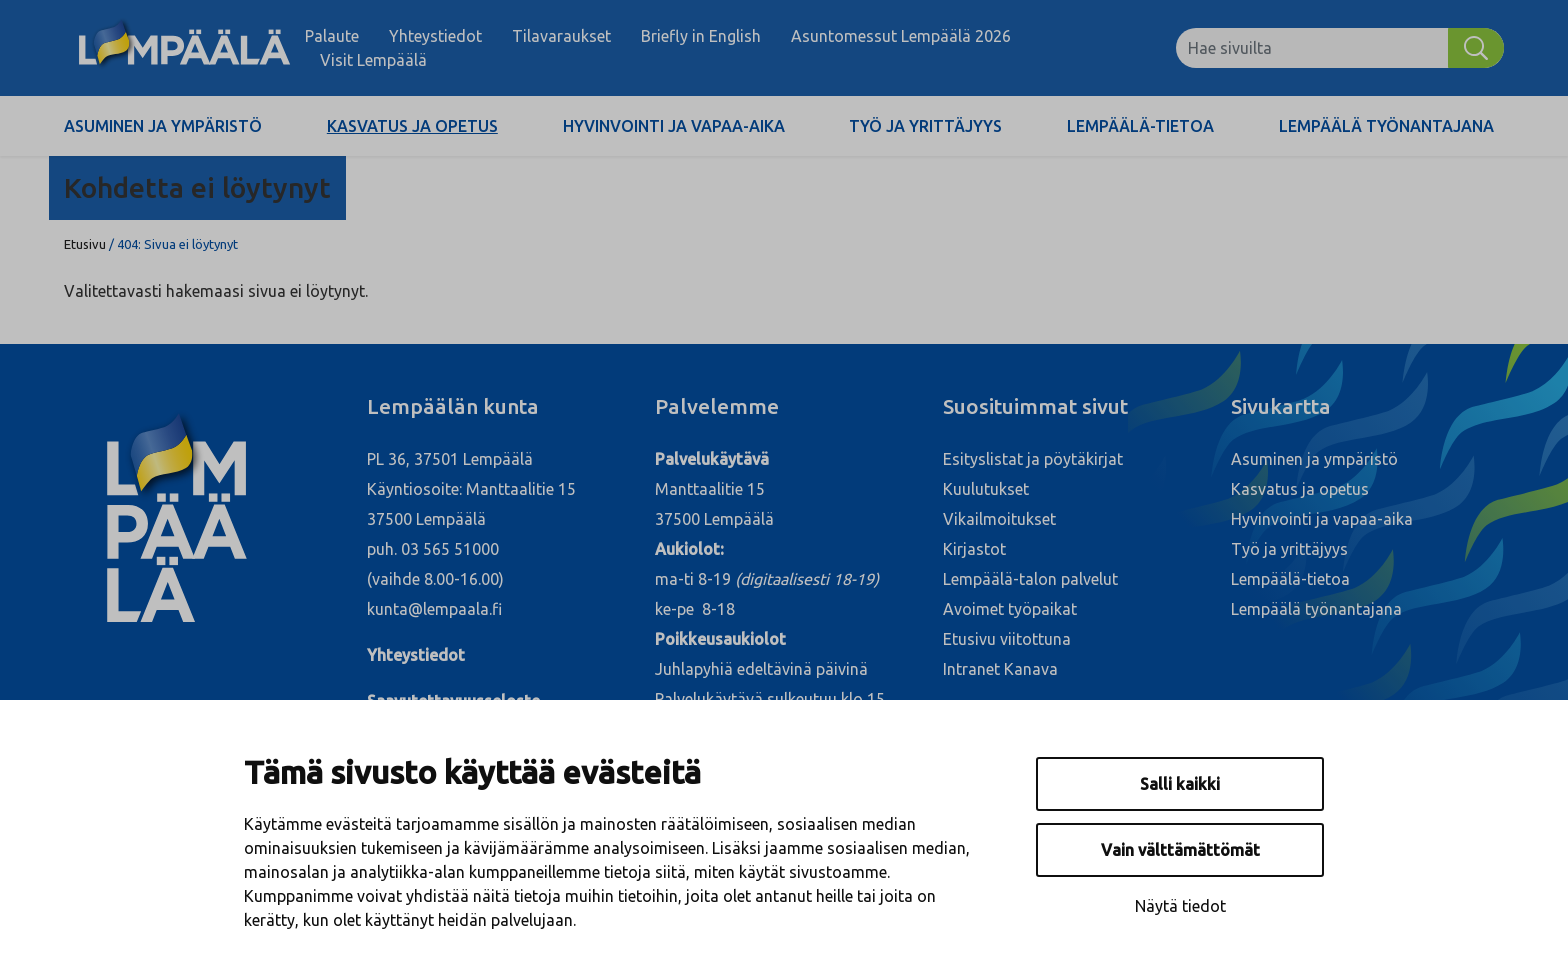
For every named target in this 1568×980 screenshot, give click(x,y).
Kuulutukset (986, 489)
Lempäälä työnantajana (1386, 126)
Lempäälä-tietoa (1140, 126)
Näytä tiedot (1180, 906)
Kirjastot (974, 549)
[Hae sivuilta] (1312, 48)
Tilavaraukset (561, 36)
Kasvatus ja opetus (412, 126)
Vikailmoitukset (999, 519)
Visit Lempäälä (373, 60)
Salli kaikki (1180, 784)
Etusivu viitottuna (1007, 639)
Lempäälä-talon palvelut (1030, 579)
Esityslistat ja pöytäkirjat (1033, 459)
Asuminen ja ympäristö (163, 126)
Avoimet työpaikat (1010, 609)
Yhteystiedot (435, 36)
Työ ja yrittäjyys (925, 126)
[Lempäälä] (184, 48)
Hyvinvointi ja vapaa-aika (674, 126)
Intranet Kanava (1000, 669)
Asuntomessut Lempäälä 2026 (901, 36)
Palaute (332, 36)
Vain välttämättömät (1180, 850)
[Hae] (1476, 48)
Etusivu (85, 244)
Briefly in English (701, 36)
